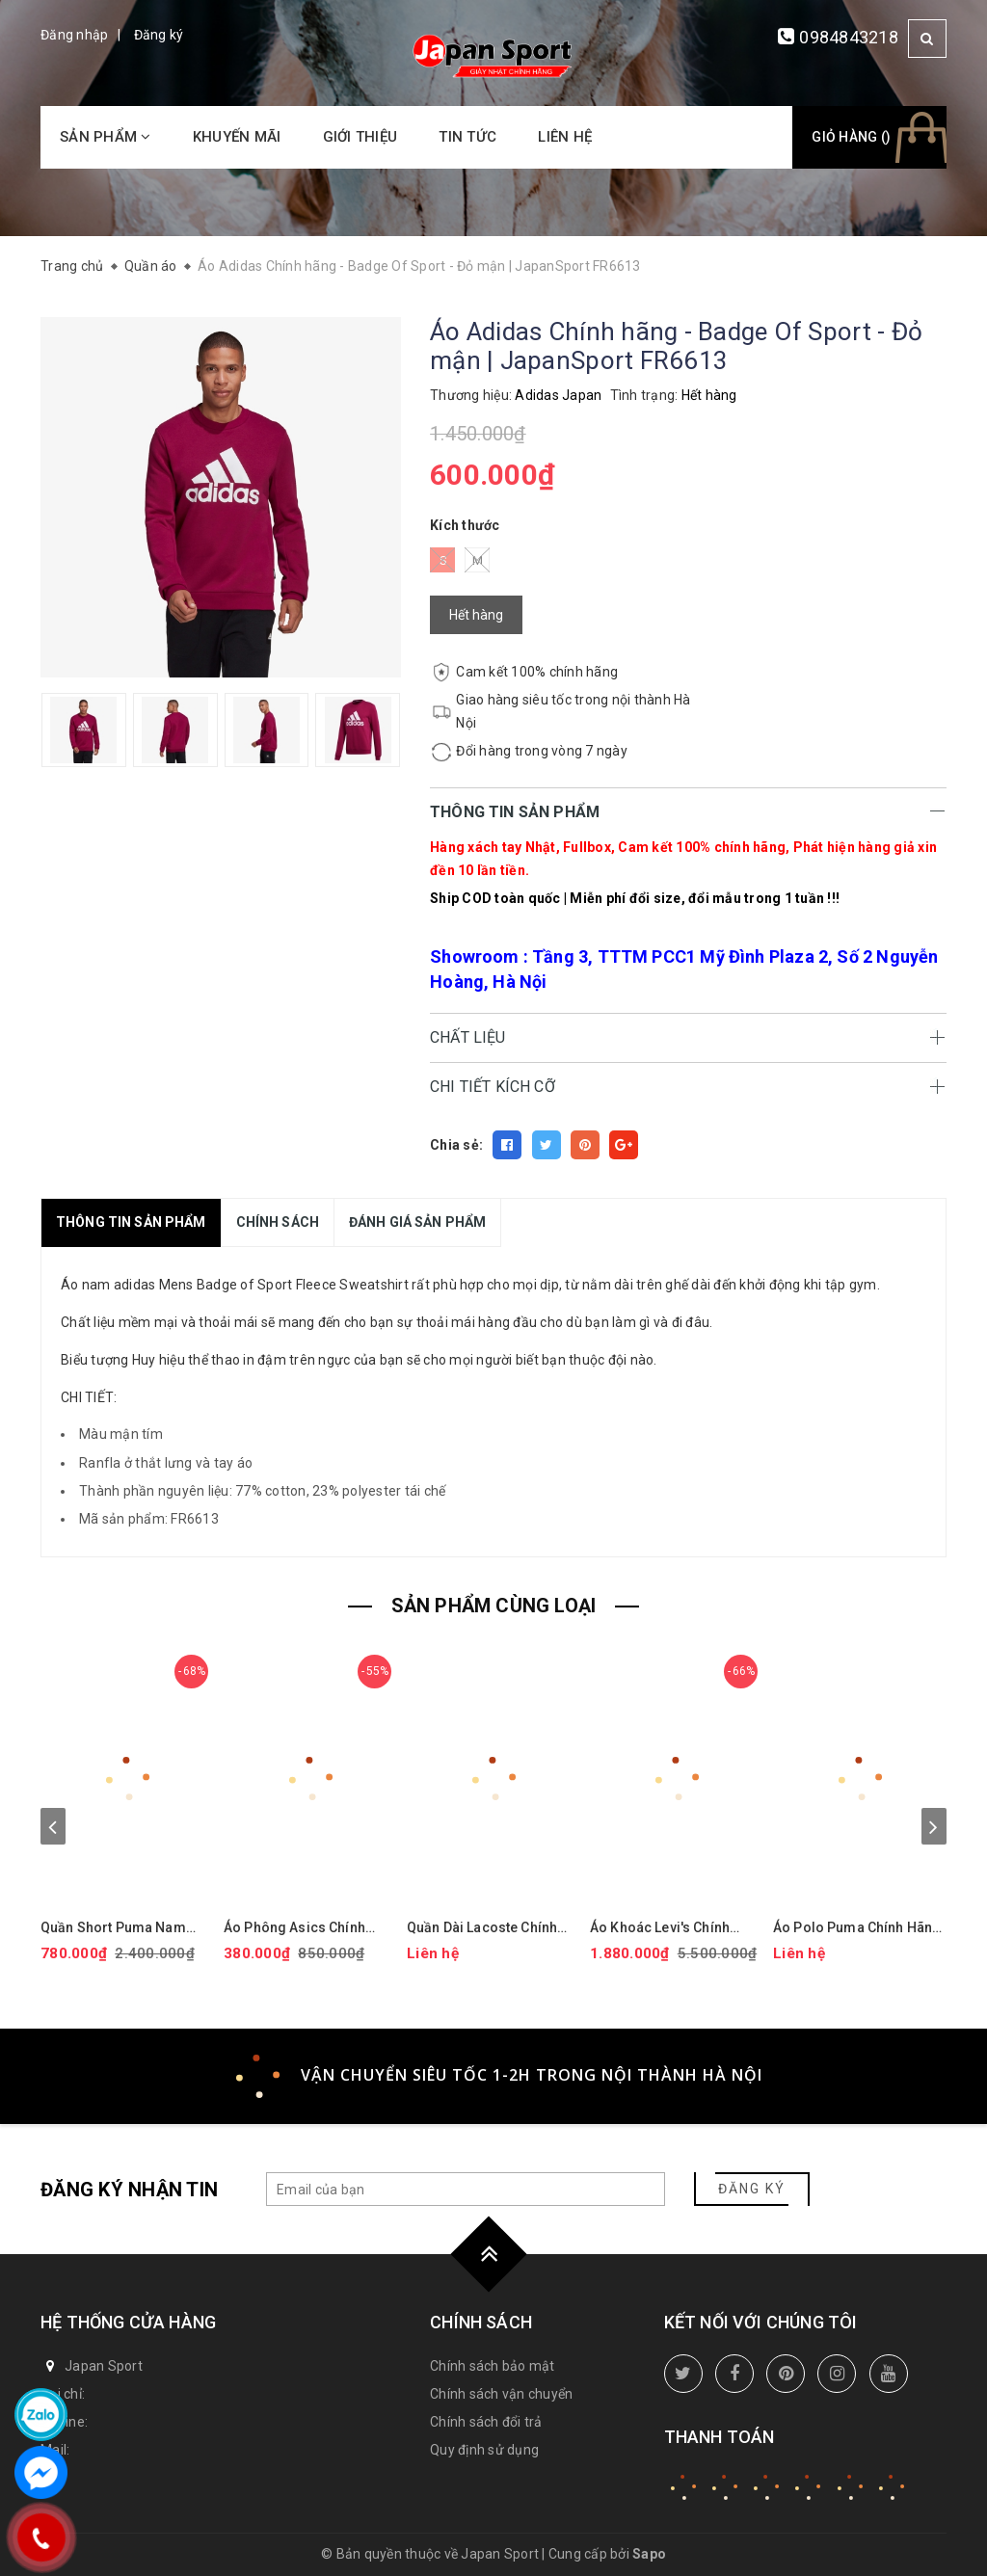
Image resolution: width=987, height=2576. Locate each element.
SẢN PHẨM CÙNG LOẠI (494, 1605)
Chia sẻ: (456, 1145)
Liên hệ (565, 137)
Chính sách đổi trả (486, 2422)
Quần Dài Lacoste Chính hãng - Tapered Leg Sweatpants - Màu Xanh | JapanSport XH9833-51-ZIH (485, 1928)
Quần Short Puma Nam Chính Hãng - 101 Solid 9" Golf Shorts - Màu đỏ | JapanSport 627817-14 (121, 1928)
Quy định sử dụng (484, 2449)
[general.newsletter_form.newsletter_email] (465, 2189)
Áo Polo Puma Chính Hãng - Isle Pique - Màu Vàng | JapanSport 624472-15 (857, 1928)
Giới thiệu (360, 137)
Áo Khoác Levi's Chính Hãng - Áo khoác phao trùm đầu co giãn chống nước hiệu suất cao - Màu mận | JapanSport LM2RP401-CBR (670, 1928)
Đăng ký (159, 34)
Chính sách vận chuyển (501, 2394)
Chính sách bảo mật (492, 2366)
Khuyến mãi (237, 137)
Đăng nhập (74, 34)
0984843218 (848, 37)
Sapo (649, 2554)
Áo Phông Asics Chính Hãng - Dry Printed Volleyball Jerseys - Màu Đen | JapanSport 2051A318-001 (303, 1928)
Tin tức (467, 137)
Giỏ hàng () (851, 137)
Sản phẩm (105, 137)
